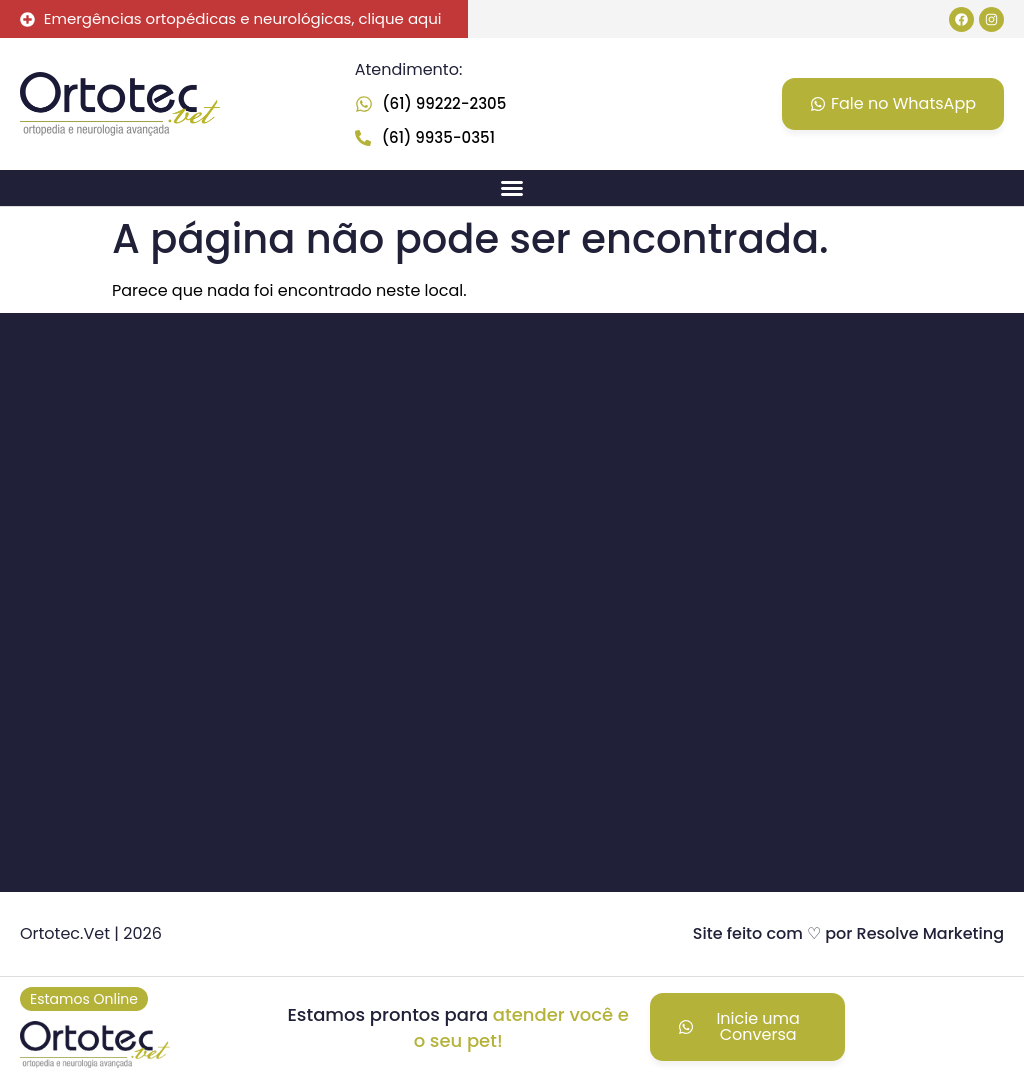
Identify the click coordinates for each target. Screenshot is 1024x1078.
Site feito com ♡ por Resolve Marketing (848, 933)
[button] (512, 188)
